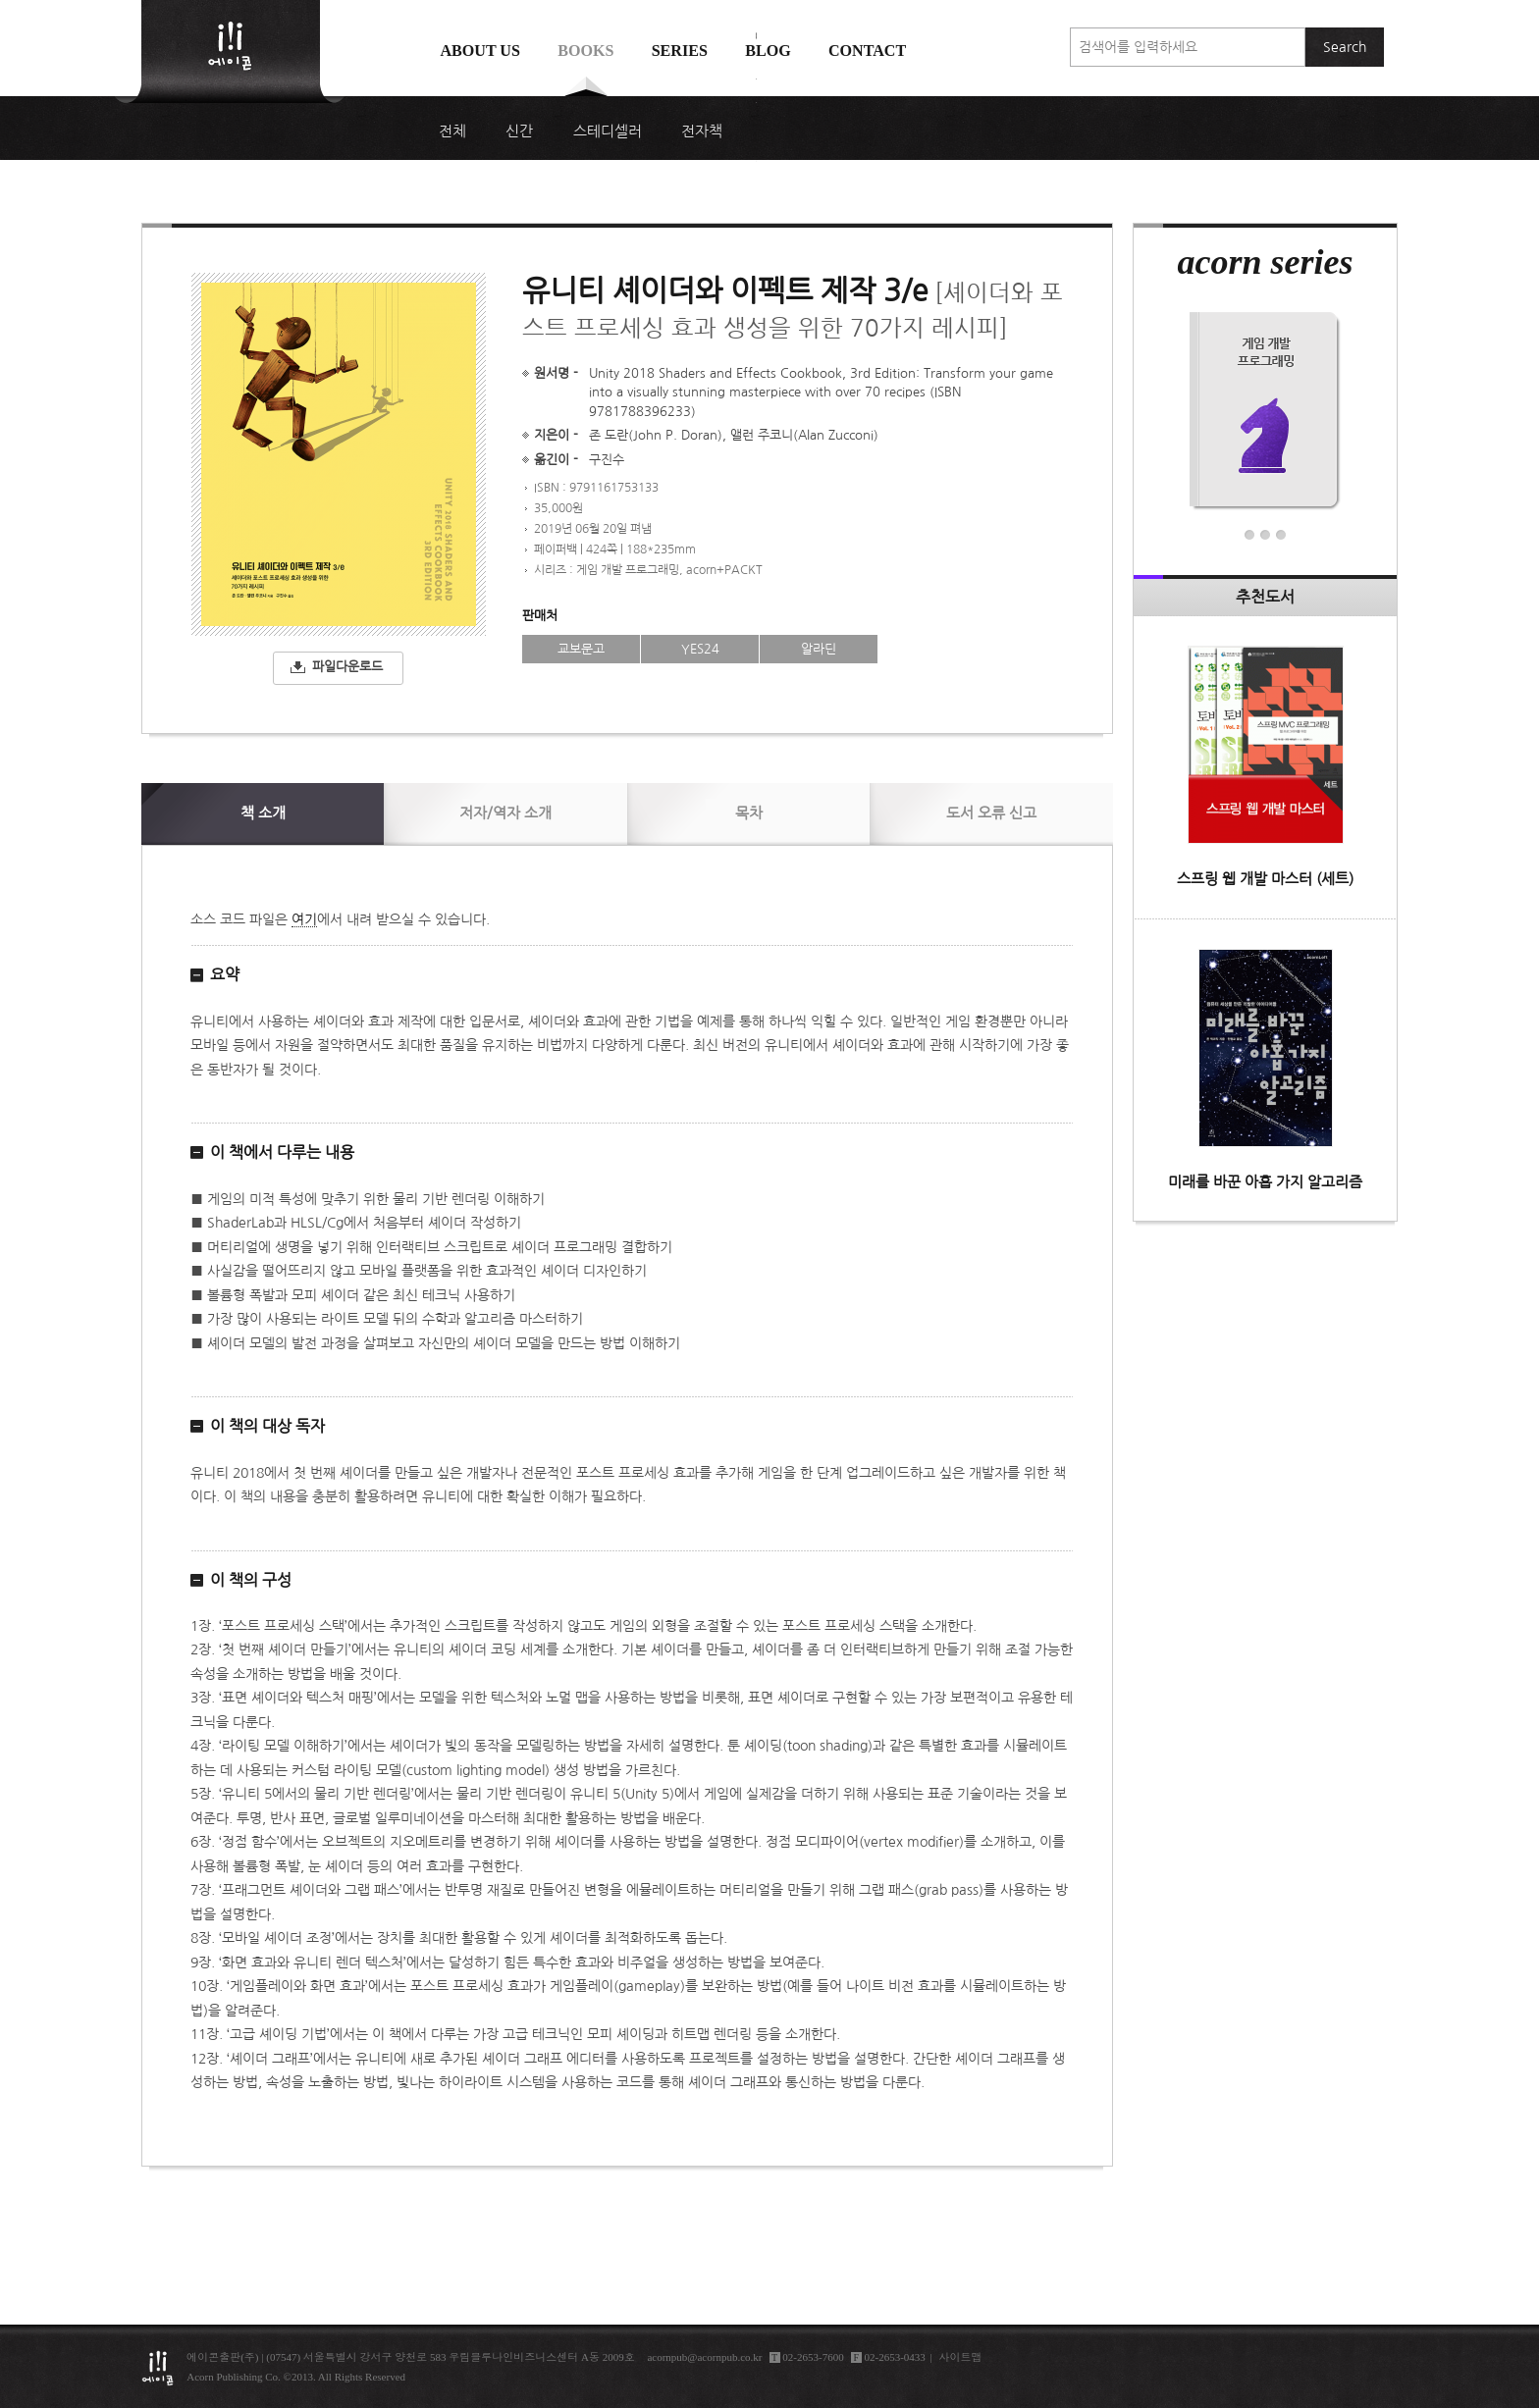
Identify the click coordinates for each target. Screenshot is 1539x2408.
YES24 (700, 649)
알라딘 (818, 649)
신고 (991, 813)
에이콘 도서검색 (756, 99)
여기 (304, 919)
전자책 (701, 131)
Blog (768, 50)
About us (480, 50)
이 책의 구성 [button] (251, 1580)
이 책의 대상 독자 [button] (267, 1426)
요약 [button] (224, 974)
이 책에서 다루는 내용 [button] (282, 1152)
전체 (452, 131)
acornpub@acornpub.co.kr (704, 2357)
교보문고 (581, 649)
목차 (749, 813)
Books (585, 50)
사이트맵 (960, 2357)
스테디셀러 (607, 131)
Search (1344, 47)
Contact (867, 50)
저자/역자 (505, 813)
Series (680, 50)
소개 (263, 813)
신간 (519, 131)
